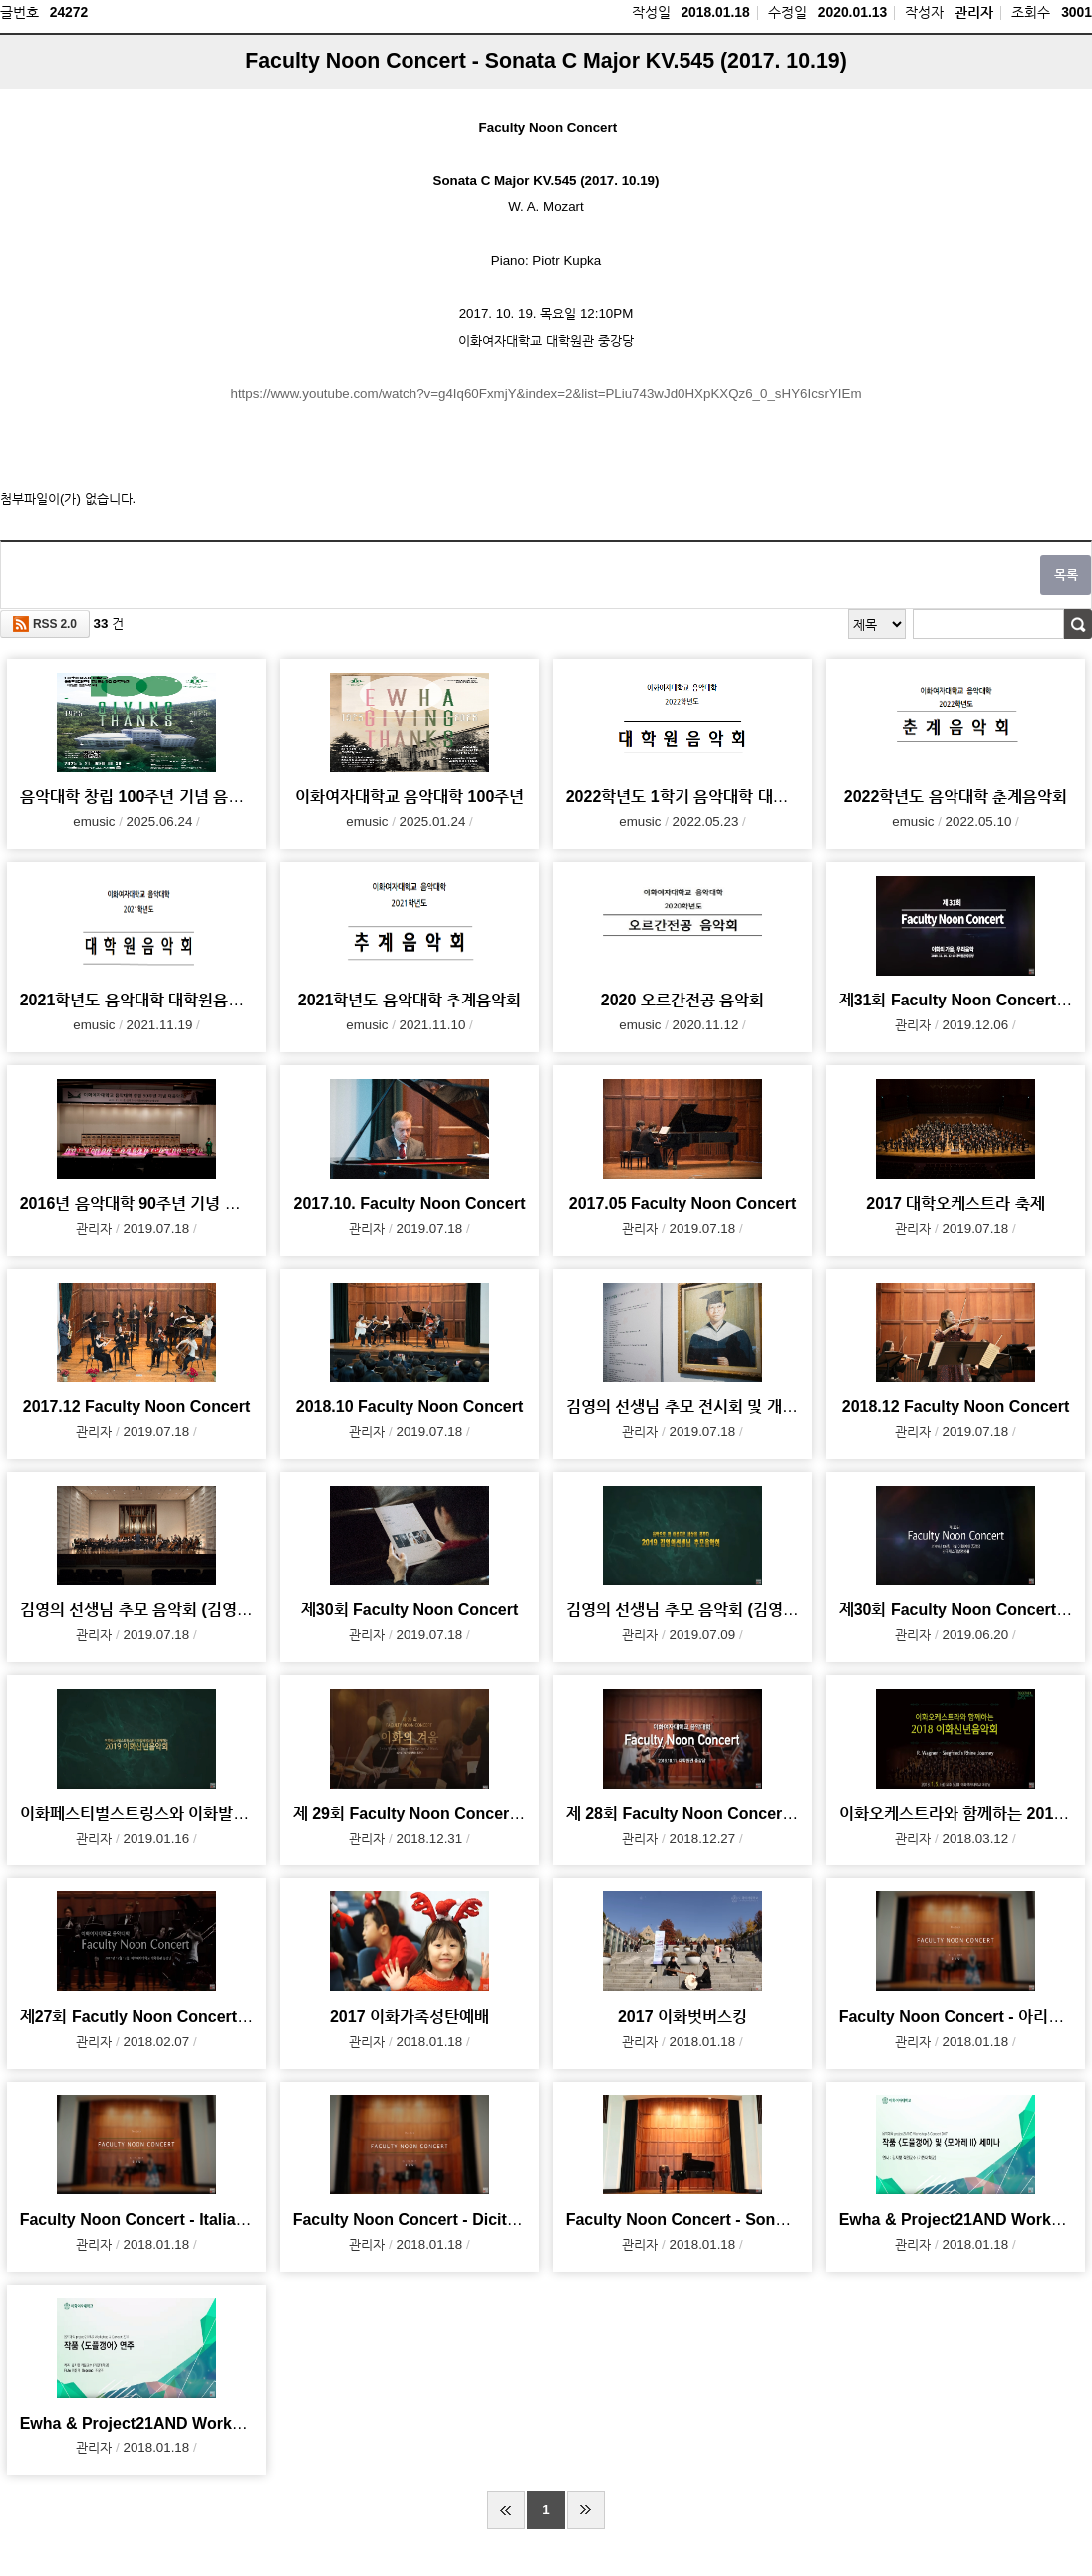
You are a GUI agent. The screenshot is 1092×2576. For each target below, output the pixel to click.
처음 (506, 2510)
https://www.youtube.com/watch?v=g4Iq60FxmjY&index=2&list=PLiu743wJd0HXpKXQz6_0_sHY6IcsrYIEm (545, 393)
